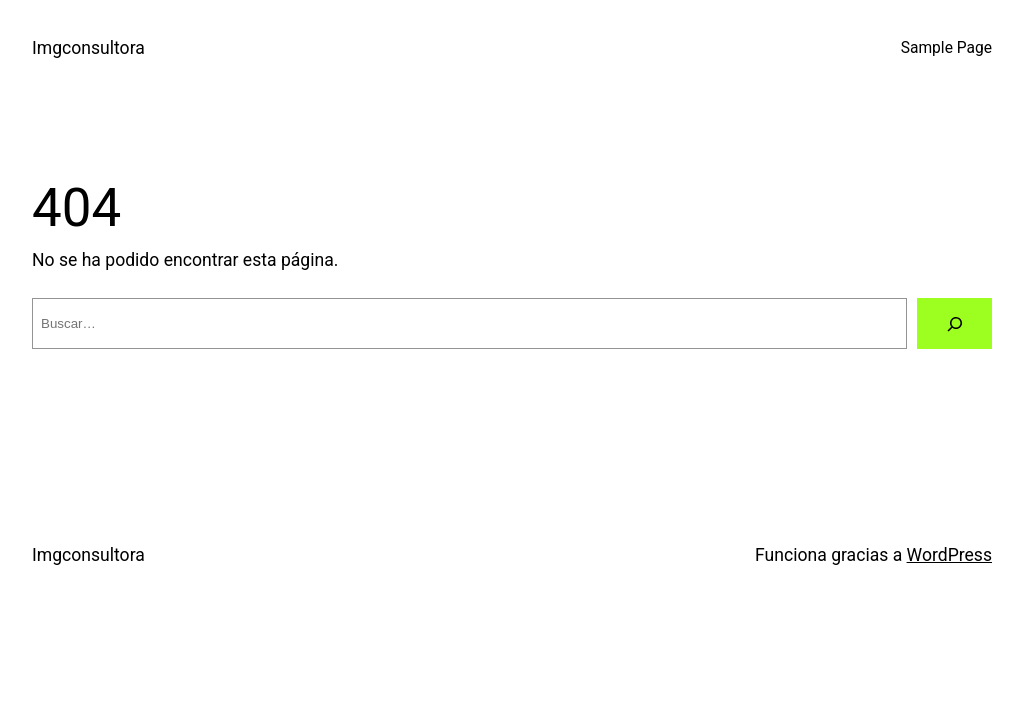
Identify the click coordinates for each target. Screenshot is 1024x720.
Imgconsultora (88, 48)
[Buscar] (954, 323)
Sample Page (946, 48)
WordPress (949, 555)
